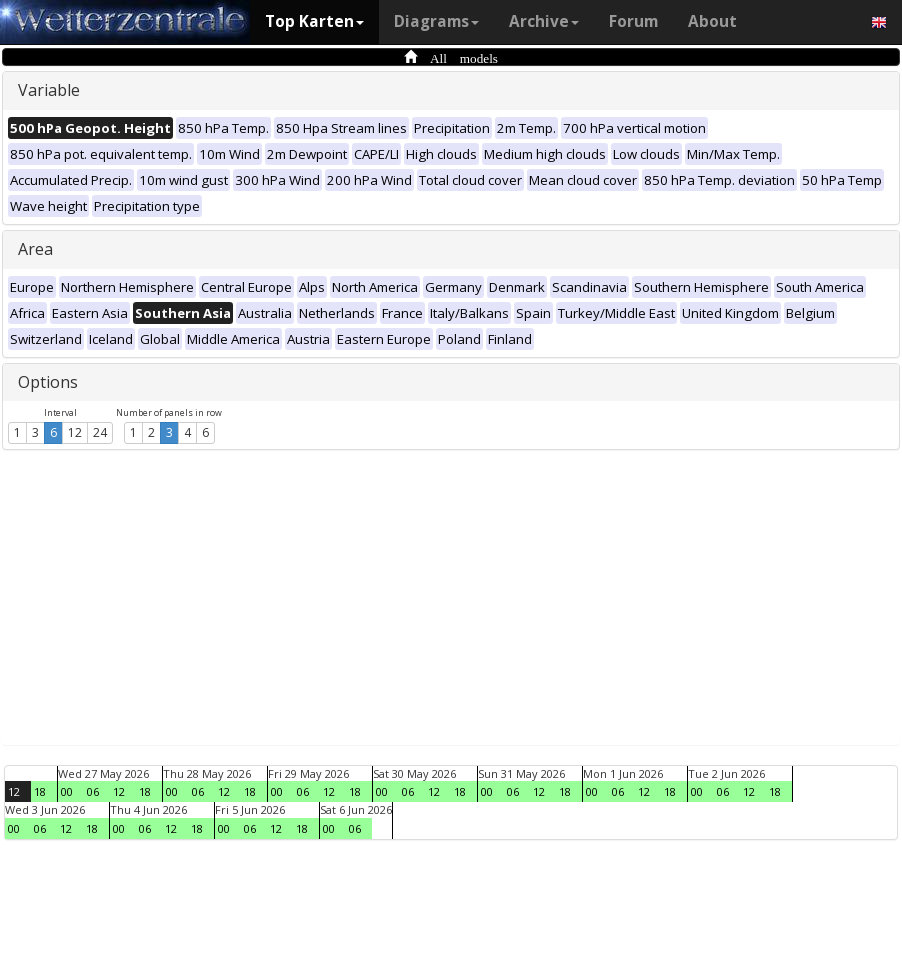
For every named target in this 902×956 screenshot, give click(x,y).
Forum (633, 21)
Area (35, 249)
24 (100, 432)
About (712, 21)
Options (48, 382)
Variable (49, 90)
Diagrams (436, 21)
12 (75, 432)
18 (40, 791)
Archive (544, 21)
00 (67, 791)
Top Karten (314, 21)
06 (93, 791)
